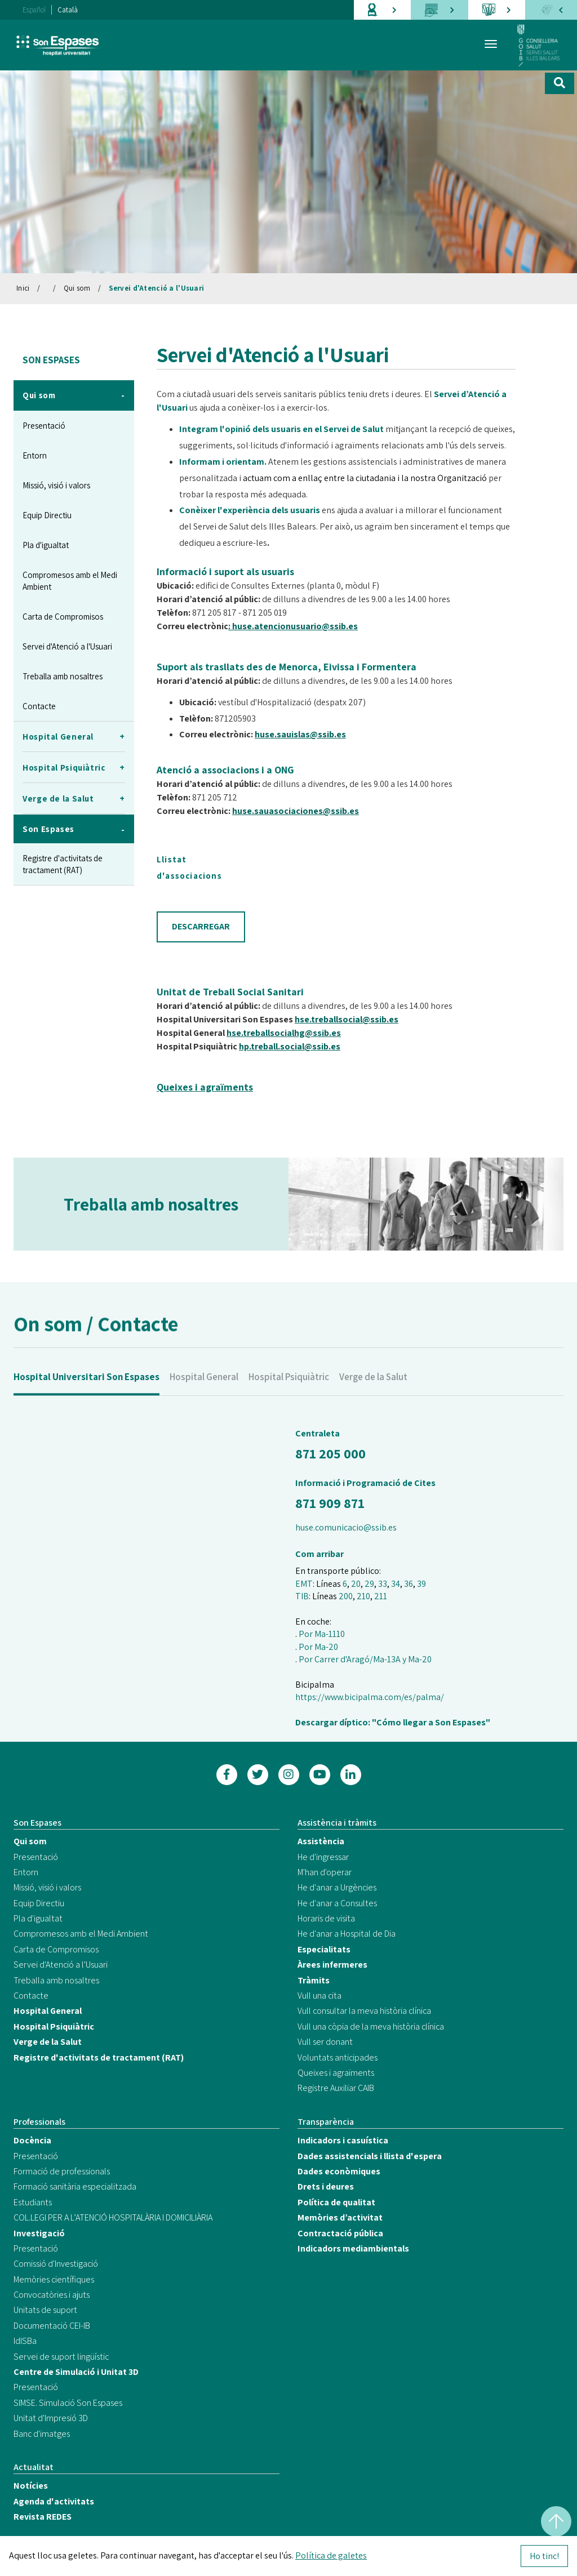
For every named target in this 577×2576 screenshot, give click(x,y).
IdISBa (25, 2341)
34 (395, 1584)
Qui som (77, 288)
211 (380, 1596)
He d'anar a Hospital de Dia (347, 1933)
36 (408, 1584)
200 (346, 1596)
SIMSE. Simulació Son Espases (68, 2403)
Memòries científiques (54, 2279)
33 (382, 1584)
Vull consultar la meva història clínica (364, 2011)
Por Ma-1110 (322, 1634)
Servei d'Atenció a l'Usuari (157, 288)
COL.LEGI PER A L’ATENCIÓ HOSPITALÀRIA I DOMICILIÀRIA (113, 2217)
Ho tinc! (544, 2556)
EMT (304, 1584)
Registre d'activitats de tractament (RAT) (63, 864)
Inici (22, 288)
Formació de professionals (62, 2171)
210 (363, 1596)
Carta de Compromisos (63, 616)
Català (67, 10)
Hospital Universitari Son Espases (86, 1397)
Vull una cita (319, 1995)
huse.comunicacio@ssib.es (346, 1527)
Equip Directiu (47, 515)
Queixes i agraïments (336, 2073)
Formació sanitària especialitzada (75, 2186)
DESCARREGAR (201, 926)
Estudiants (33, 2202)
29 (369, 1584)
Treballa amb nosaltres (63, 676)
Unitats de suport (45, 2310)
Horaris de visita (326, 1918)
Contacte (39, 706)
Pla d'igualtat (46, 545)
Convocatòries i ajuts (52, 2295)
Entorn (35, 455)
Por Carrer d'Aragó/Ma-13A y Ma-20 (365, 1659)
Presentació (44, 425)
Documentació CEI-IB (52, 2326)
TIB (302, 1596)
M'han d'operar (325, 1872)
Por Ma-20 (318, 1647)
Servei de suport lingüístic (61, 2357)
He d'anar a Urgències (337, 1887)
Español (34, 10)
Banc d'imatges (42, 2434)
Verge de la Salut (373, 1397)
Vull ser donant (325, 2042)
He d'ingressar (323, 1857)
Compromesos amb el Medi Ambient (70, 581)
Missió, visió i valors (56, 485)
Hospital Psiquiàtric (288, 1397)
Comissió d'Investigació (56, 2264)
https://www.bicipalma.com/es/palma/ (369, 1697)
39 (421, 1584)
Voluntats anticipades (338, 2057)
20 (356, 1584)
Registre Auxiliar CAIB (336, 2088)
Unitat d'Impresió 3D (51, 2418)
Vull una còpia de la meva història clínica (371, 2026)
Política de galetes (331, 2555)
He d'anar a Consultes (337, 1903)
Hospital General (204, 1397)
